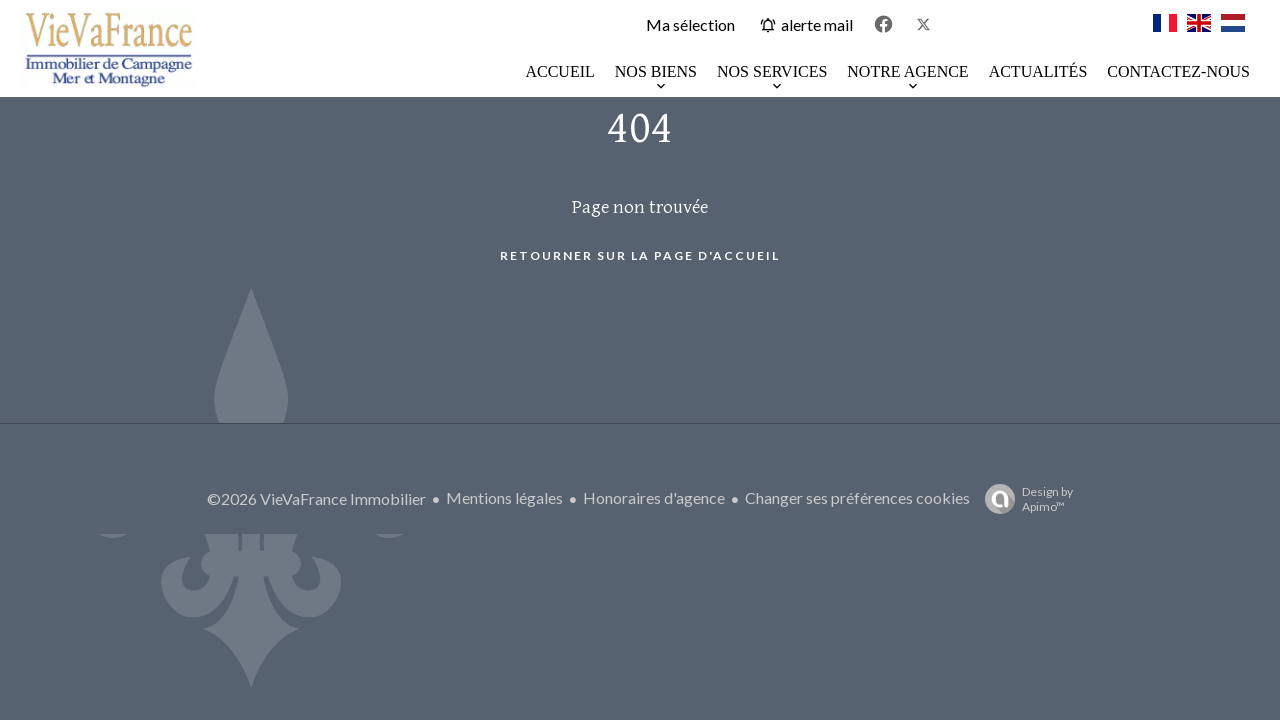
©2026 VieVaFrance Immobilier (316, 498)
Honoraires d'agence (654, 497)
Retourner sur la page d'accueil (640, 255)
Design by (1024, 499)
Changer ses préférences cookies (857, 497)
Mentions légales (504, 497)
